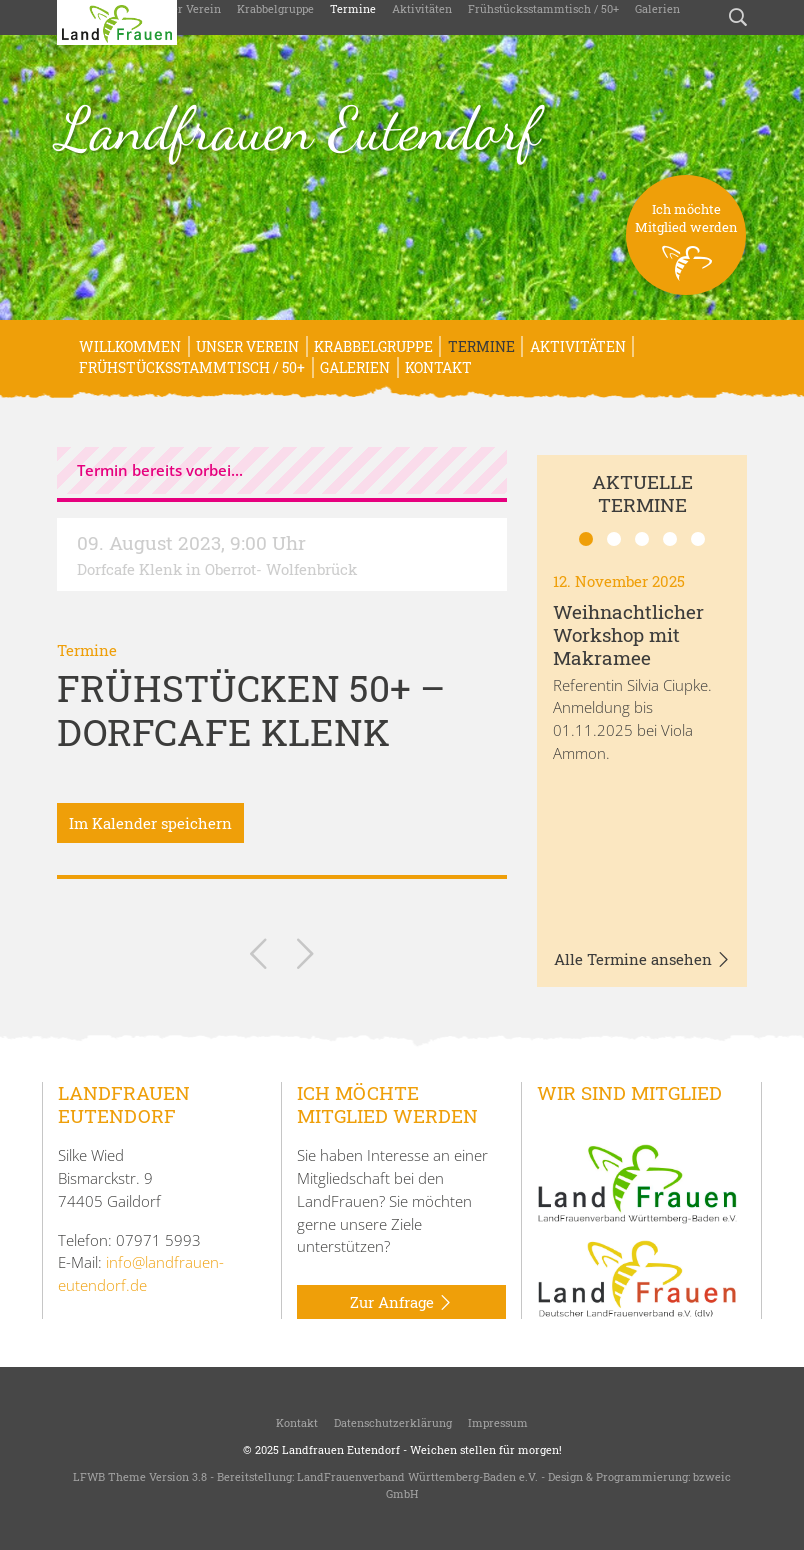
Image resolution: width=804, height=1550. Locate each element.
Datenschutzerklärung (393, 1422)
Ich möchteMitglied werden (686, 247)
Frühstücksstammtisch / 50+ (543, 8)
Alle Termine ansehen (642, 960)
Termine (353, 8)
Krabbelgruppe (275, 8)
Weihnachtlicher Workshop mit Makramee (628, 634)
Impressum (498, 1422)
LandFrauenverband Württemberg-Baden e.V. (417, 1476)
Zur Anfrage (401, 1303)
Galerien (657, 8)
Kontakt (438, 367)
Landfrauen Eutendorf (298, 129)
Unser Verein (186, 8)
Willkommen (130, 346)
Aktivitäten (422, 8)
